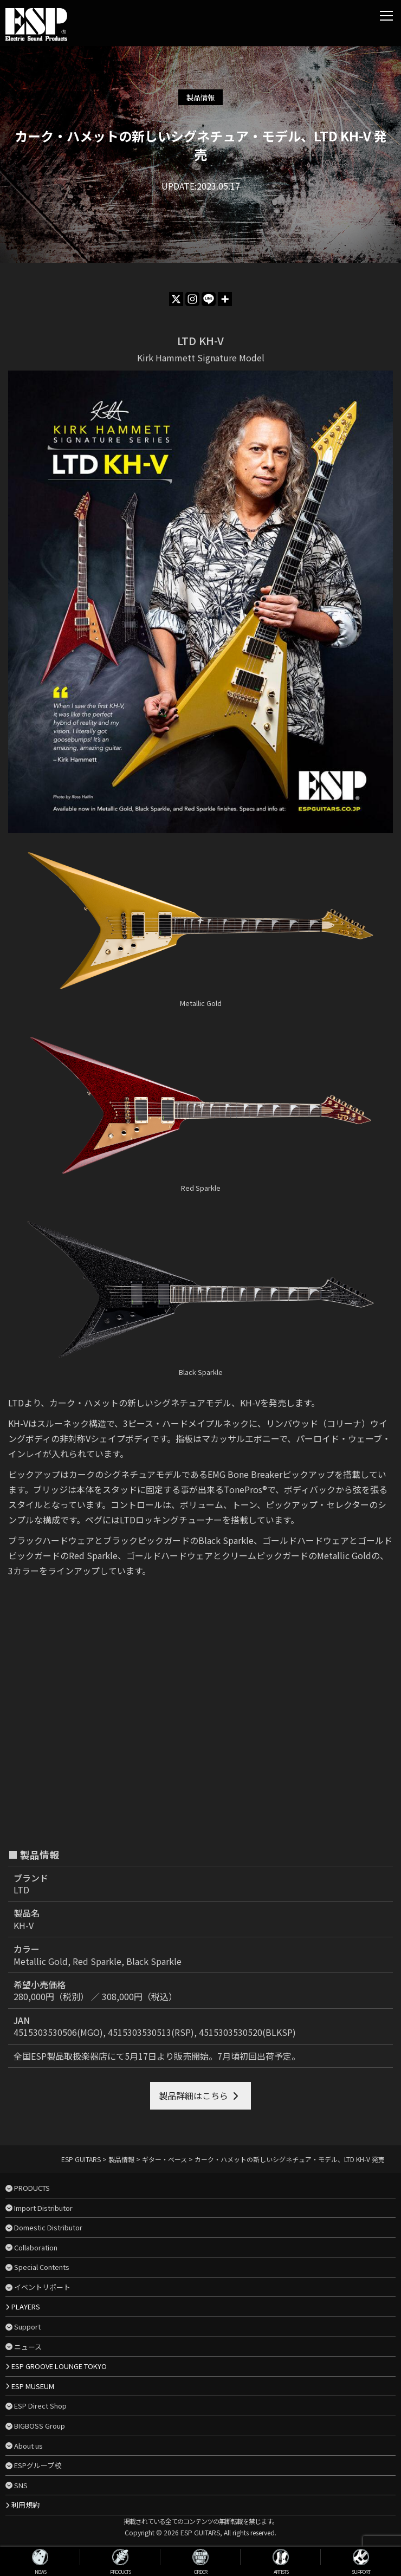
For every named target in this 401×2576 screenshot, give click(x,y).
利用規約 (25, 2505)
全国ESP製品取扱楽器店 (60, 2055)
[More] (225, 299)
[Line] (209, 299)
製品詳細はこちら (193, 2095)
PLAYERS (25, 2306)
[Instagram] (192, 299)
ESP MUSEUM (32, 2386)
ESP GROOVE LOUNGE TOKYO (59, 2366)
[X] (176, 299)
